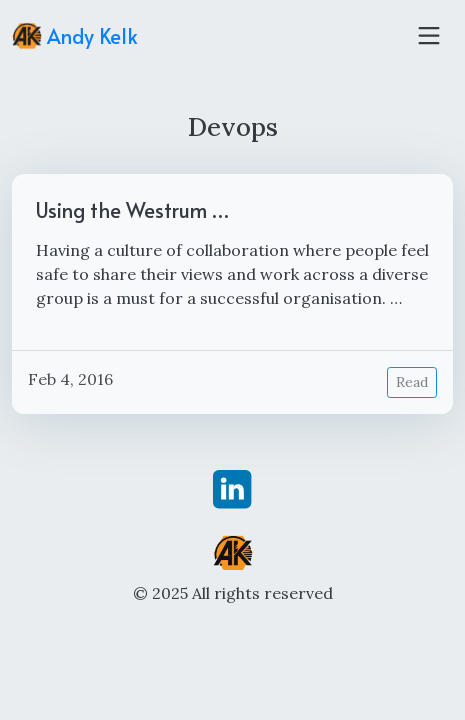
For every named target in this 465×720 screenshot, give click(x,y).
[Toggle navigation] (429, 36)
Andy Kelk (75, 36)
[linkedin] (232, 488)
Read (412, 382)
